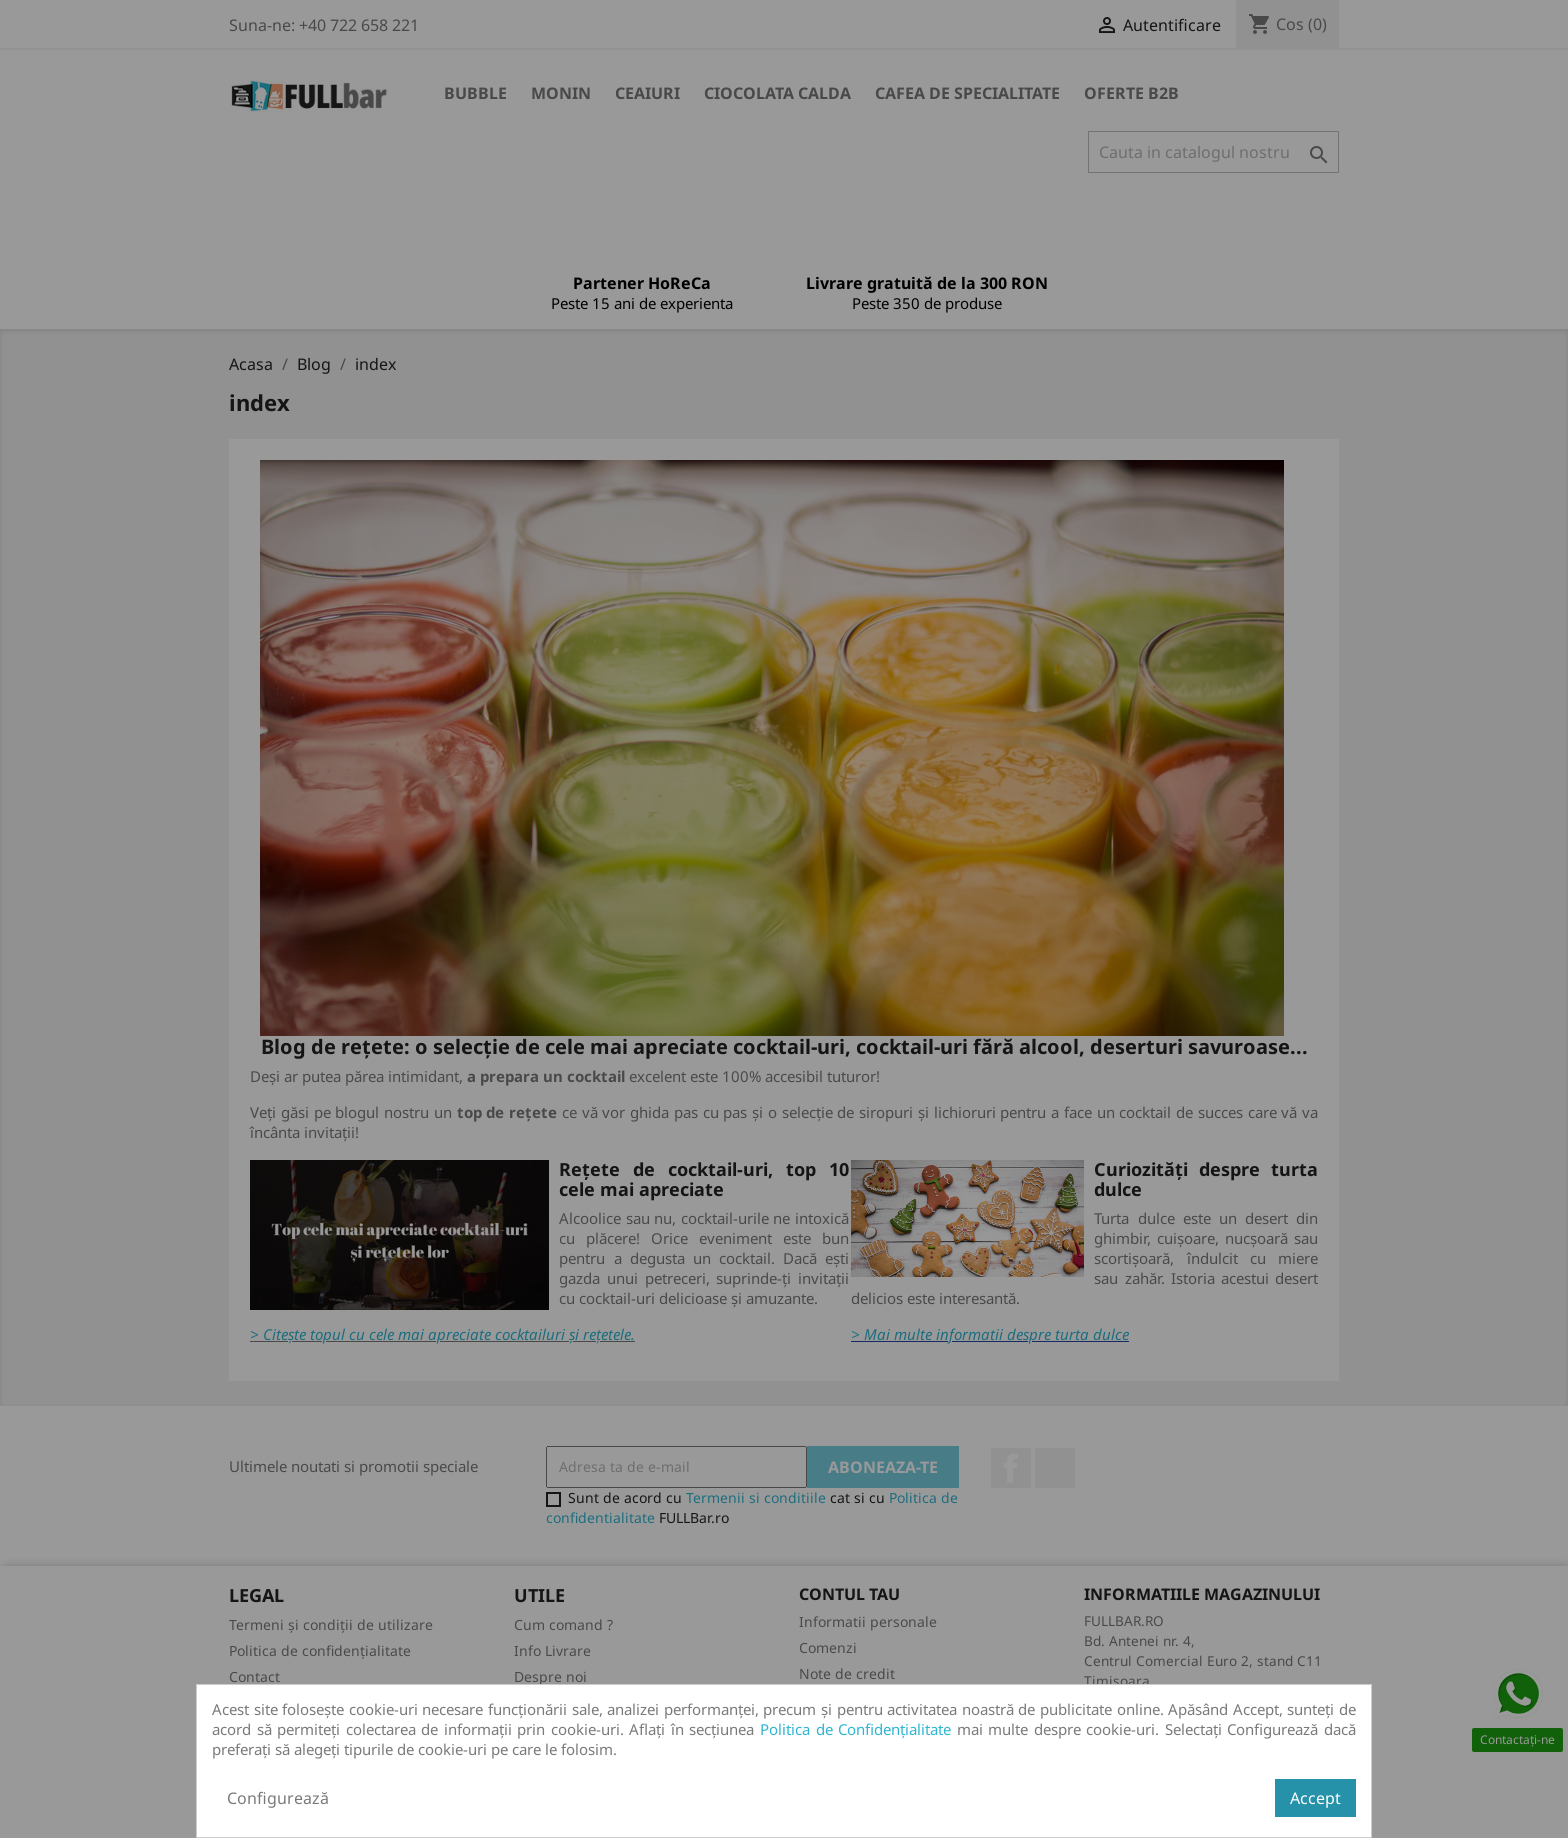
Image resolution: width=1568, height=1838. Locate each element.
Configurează (278, 1798)
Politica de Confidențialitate (855, 1729)
